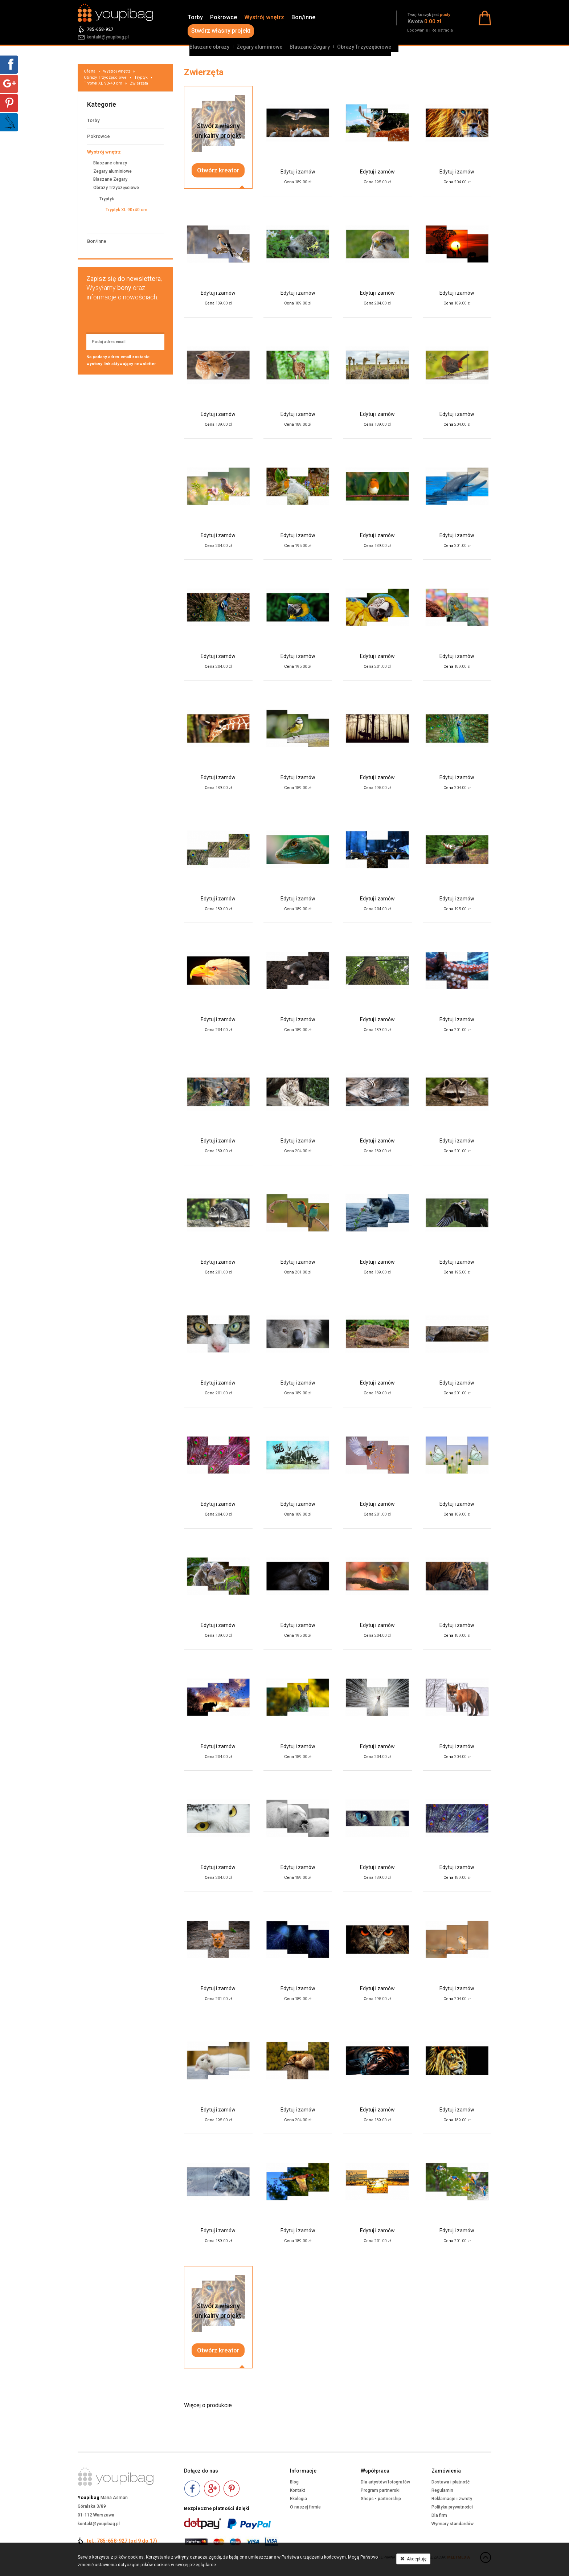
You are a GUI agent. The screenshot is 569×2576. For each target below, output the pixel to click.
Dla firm (439, 2515)
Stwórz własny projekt (220, 30)
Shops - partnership (381, 2498)
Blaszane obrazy (209, 47)
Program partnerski (380, 2490)
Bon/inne (303, 17)
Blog (294, 2482)
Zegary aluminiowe (259, 47)
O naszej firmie (305, 2507)
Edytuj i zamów (298, 172)
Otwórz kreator (218, 170)
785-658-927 (100, 29)
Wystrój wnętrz (264, 17)
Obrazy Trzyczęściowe (364, 47)
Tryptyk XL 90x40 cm (103, 83)
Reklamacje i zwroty (451, 2498)
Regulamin (442, 2490)
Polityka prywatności (452, 2507)
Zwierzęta (139, 83)
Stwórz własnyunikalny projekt (218, 130)
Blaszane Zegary (310, 47)
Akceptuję (413, 2558)
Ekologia (298, 2498)
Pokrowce (223, 17)
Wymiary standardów (452, 2523)
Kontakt (297, 2490)
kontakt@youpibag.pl (108, 37)
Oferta (89, 71)
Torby (195, 17)
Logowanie (417, 30)
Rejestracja (442, 30)
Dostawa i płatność (450, 2482)
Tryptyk (141, 77)
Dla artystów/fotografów (385, 2482)
